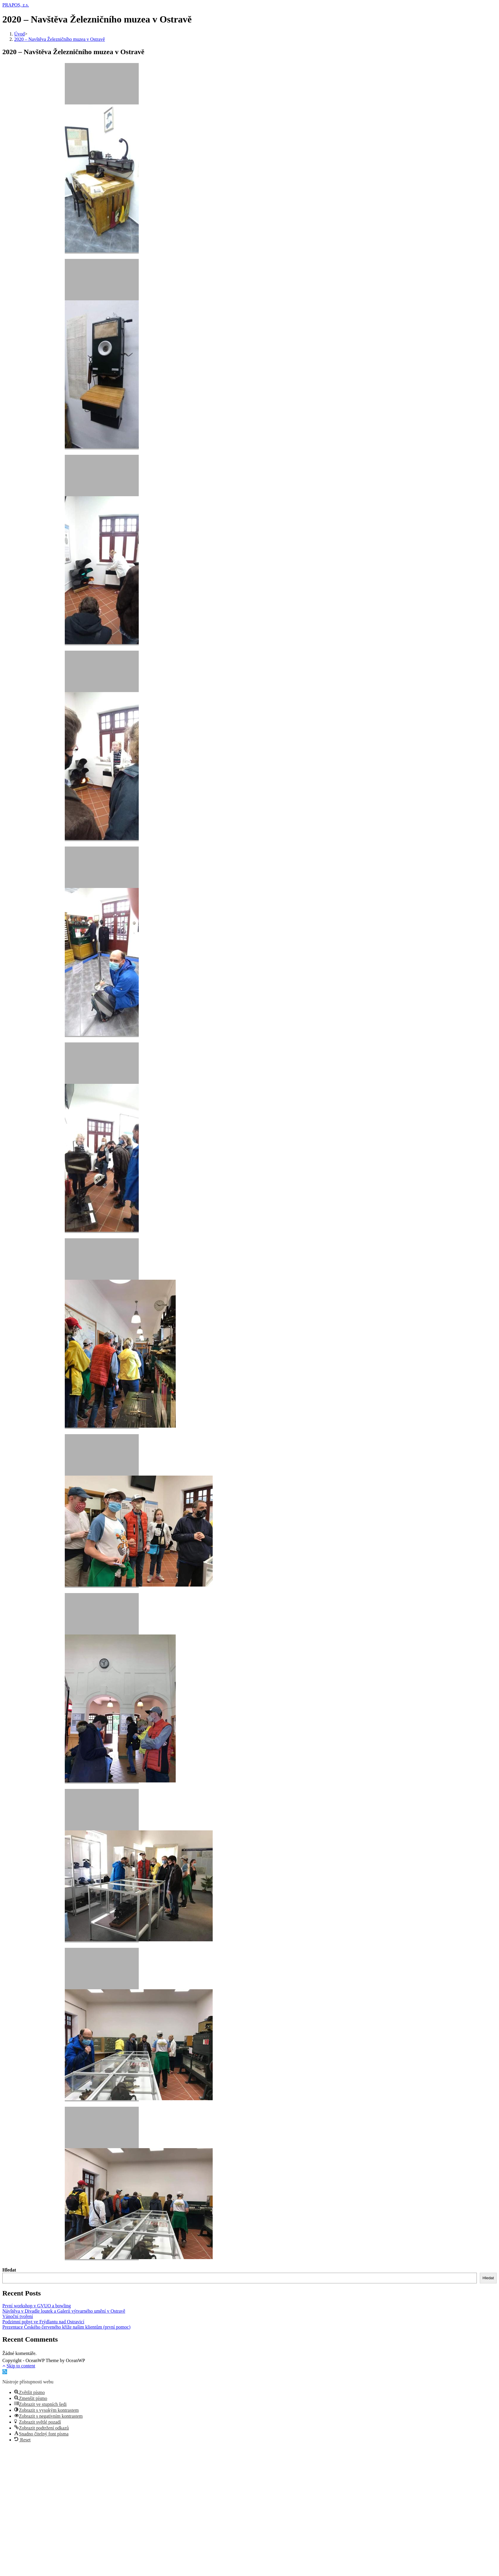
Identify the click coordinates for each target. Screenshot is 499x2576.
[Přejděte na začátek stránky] (3, 2365)
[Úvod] (19, 33)
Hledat (9, 2269)
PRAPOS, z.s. (15, 4)
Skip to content (21, 2365)
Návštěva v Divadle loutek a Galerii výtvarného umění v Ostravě (63, 2311)
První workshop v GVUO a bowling (36, 2305)
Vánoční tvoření (17, 2316)
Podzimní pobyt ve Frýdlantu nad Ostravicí (43, 2321)
